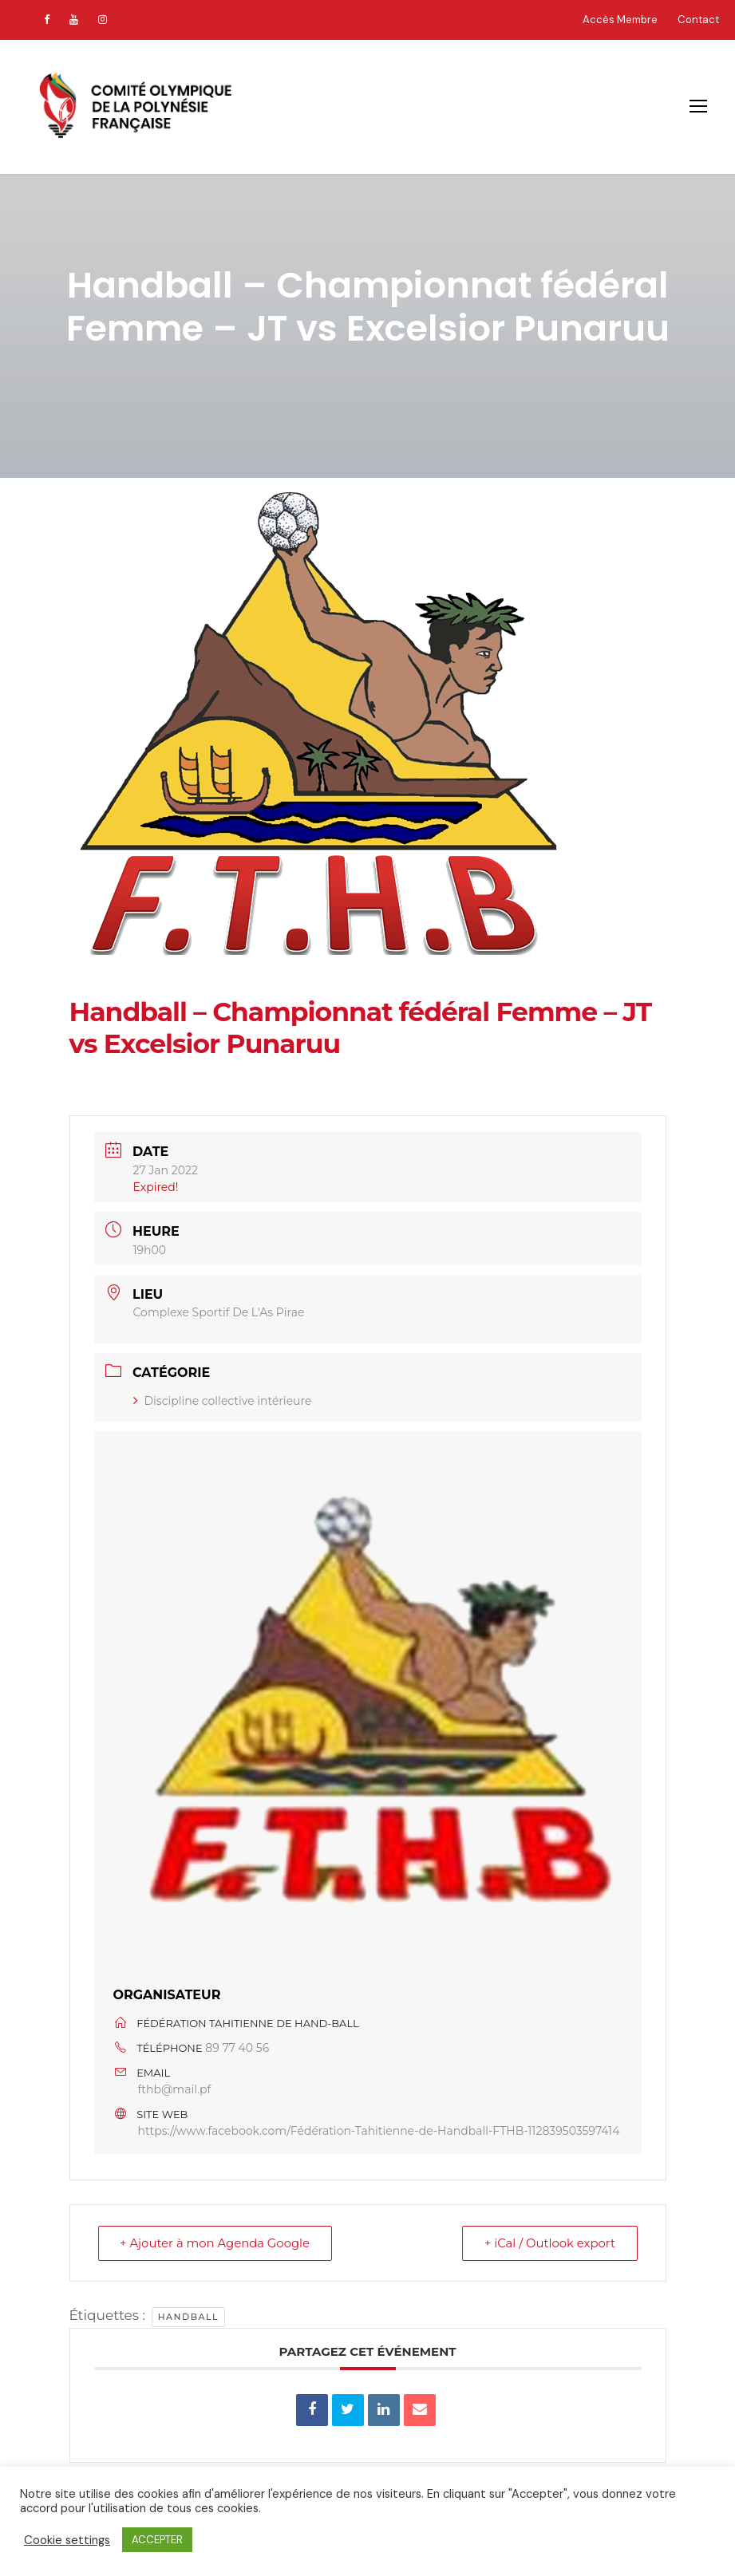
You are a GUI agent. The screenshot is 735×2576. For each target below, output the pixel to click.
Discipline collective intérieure (222, 1401)
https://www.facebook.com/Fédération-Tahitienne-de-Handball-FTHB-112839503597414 (379, 2131)
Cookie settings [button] (67, 2540)
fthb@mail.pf (174, 2089)
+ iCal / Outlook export (547, 2243)
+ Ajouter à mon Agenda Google (217, 2243)
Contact (698, 19)
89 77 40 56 (237, 2048)
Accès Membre (620, 19)
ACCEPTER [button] (157, 2539)
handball (188, 2316)
